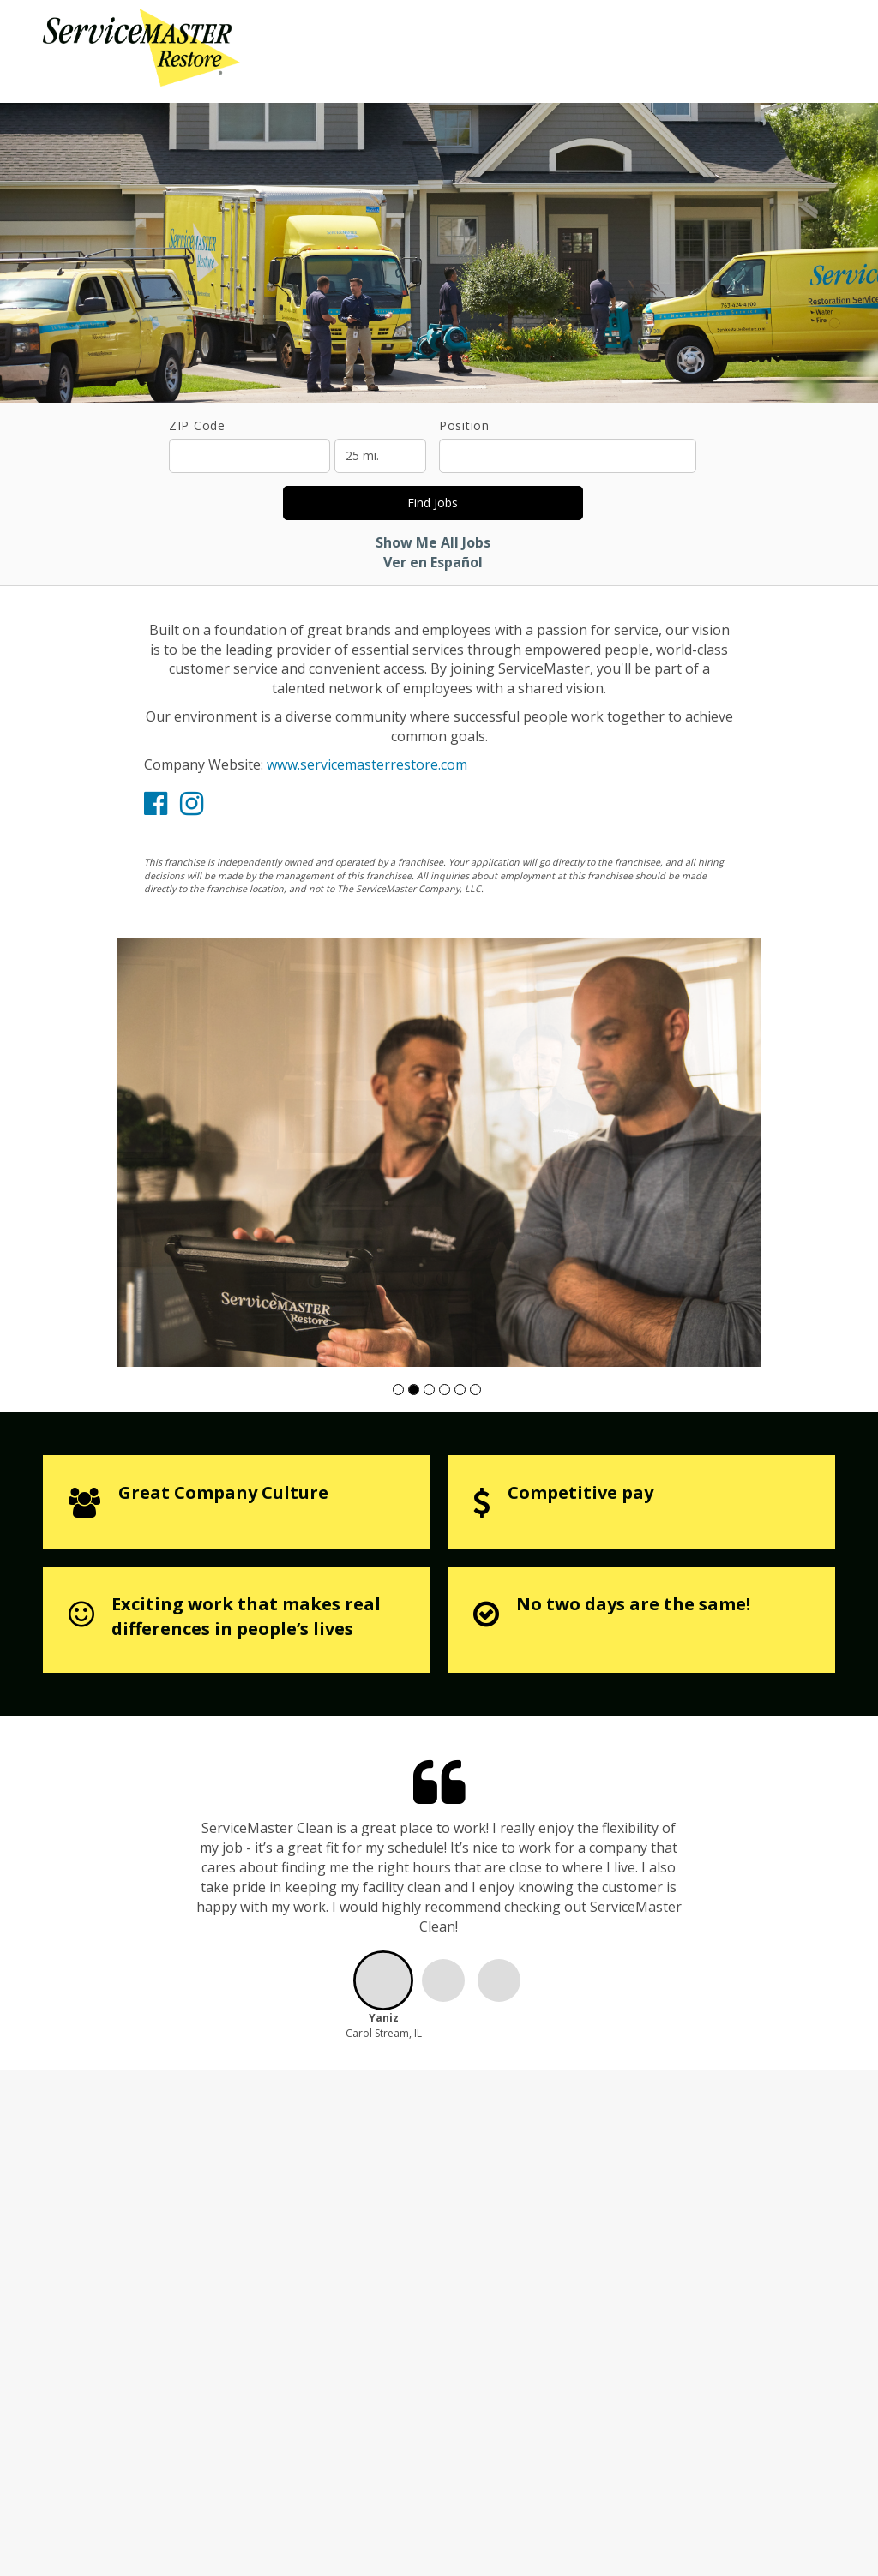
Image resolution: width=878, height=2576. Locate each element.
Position (464, 425)
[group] (439, 1152)
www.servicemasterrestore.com (367, 764)
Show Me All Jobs (433, 542)
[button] (398, 1389)
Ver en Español (433, 562)
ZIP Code (197, 425)
